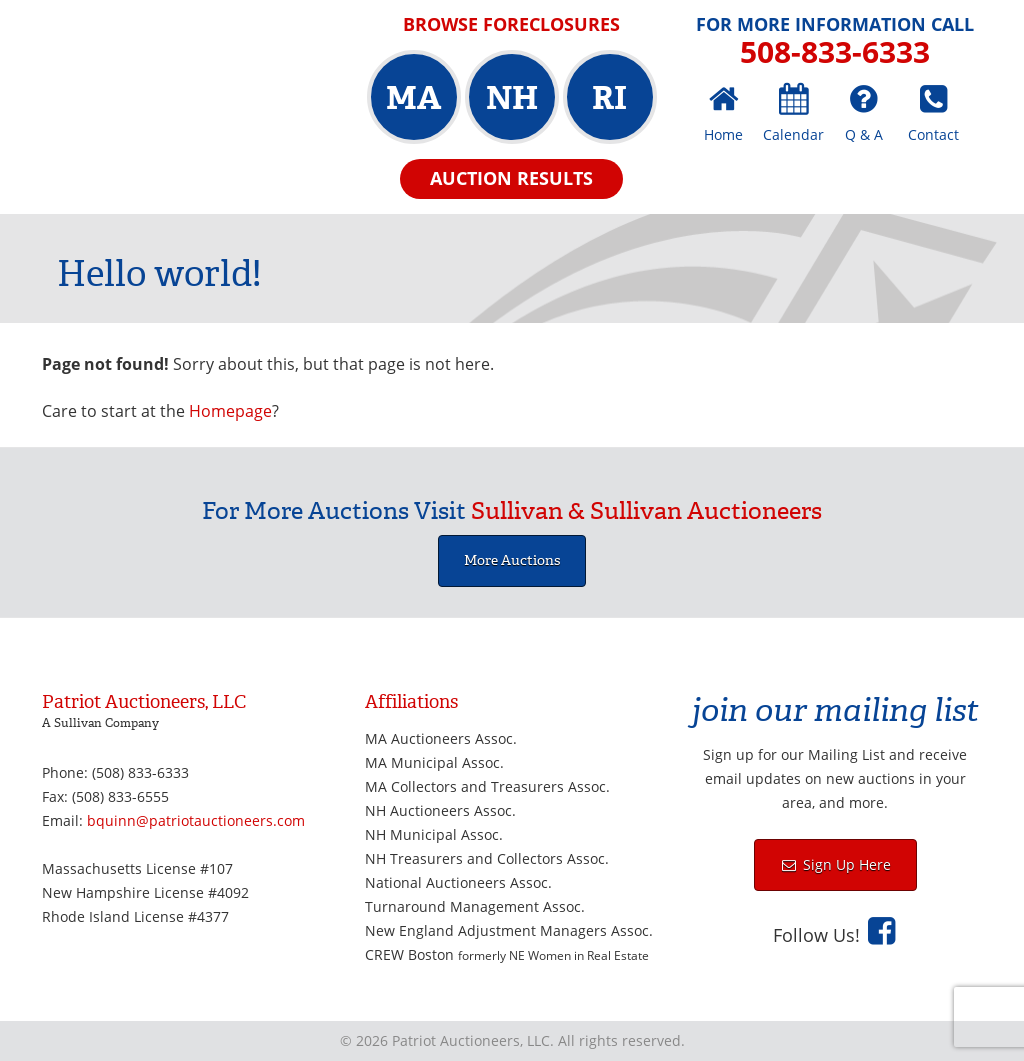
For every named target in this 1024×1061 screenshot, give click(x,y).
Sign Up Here (845, 864)
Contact (933, 134)
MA (413, 98)
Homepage (230, 411)
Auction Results (511, 178)
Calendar (793, 134)
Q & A (864, 134)
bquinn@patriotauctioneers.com (196, 820)
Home (723, 134)
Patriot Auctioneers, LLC (186, 85)
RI (609, 98)
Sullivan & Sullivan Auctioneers (646, 511)
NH (512, 98)
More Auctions (512, 560)
